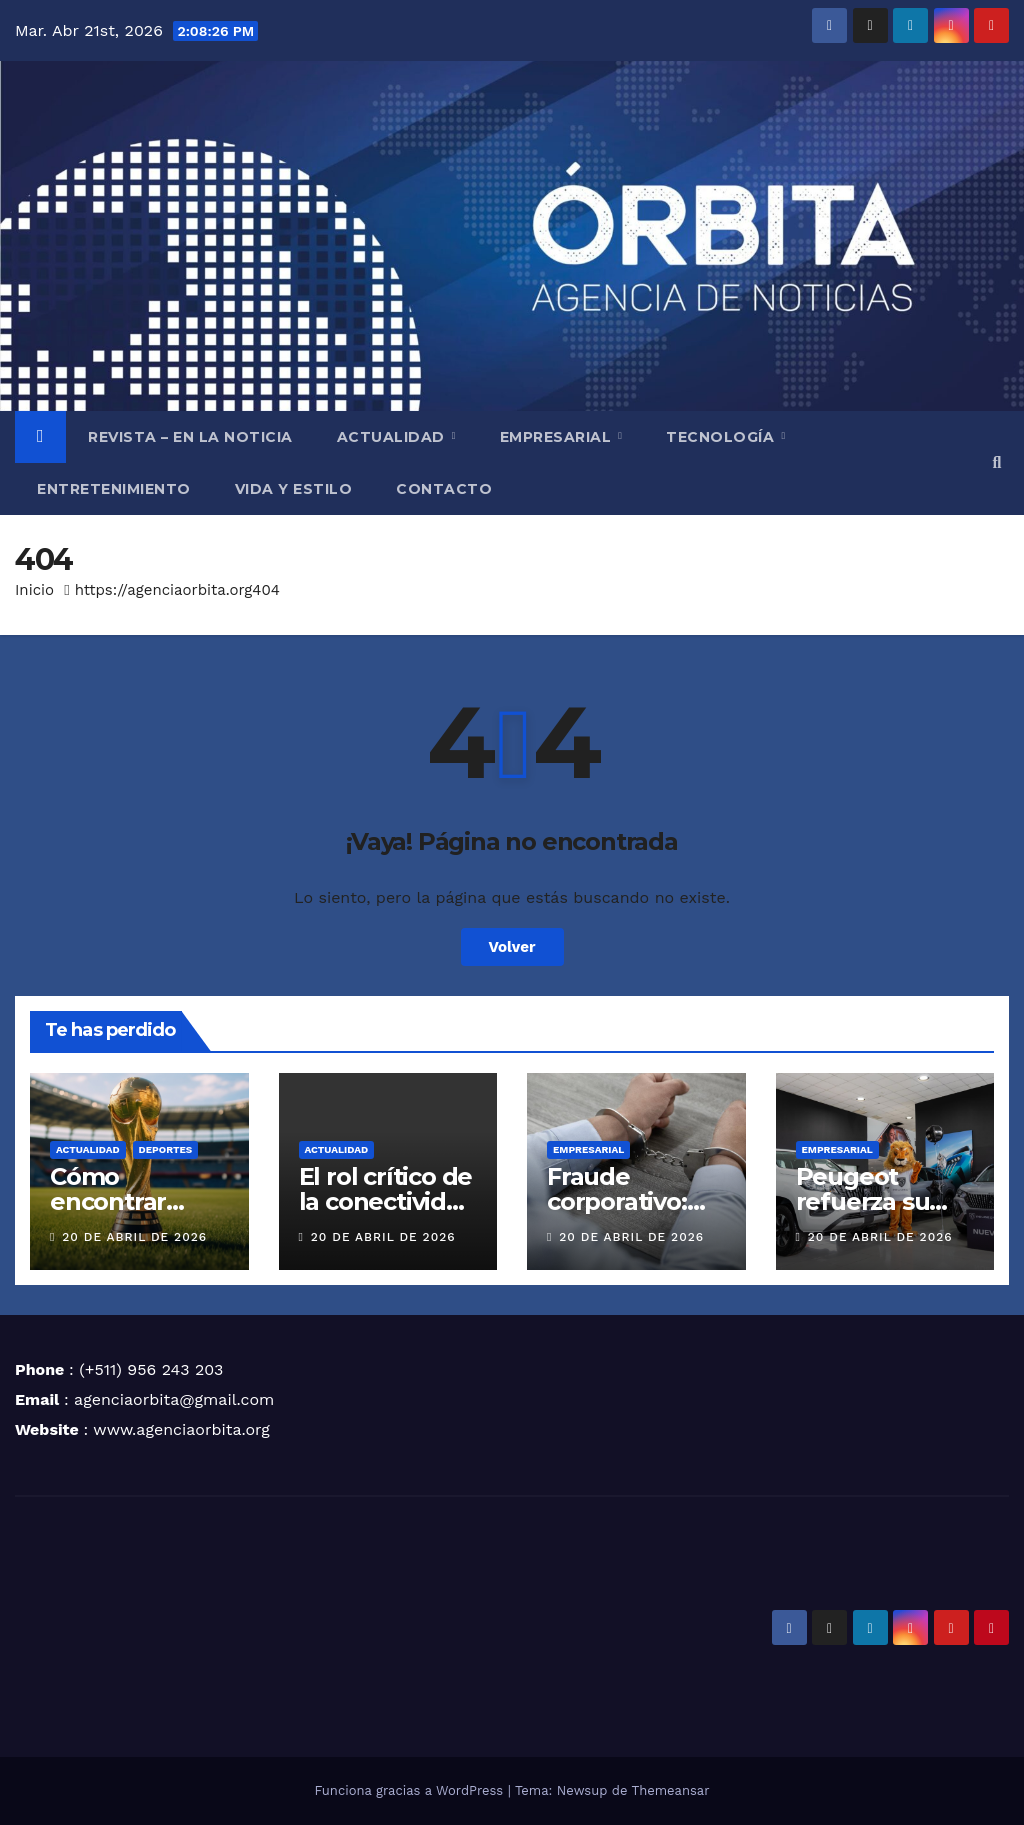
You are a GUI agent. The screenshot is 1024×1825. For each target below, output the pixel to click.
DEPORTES (166, 1149)
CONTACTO (444, 489)
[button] (997, 462)
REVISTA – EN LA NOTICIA (190, 437)
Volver (512, 947)
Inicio (34, 590)
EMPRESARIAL (558, 437)
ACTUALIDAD (393, 437)
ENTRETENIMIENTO (114, 489)
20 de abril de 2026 (134, 1237)
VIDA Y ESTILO (294, 489)
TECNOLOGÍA (722, 437)
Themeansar (671, 1790)
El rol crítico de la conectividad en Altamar (387, 1201)
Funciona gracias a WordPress (410, 1790)
